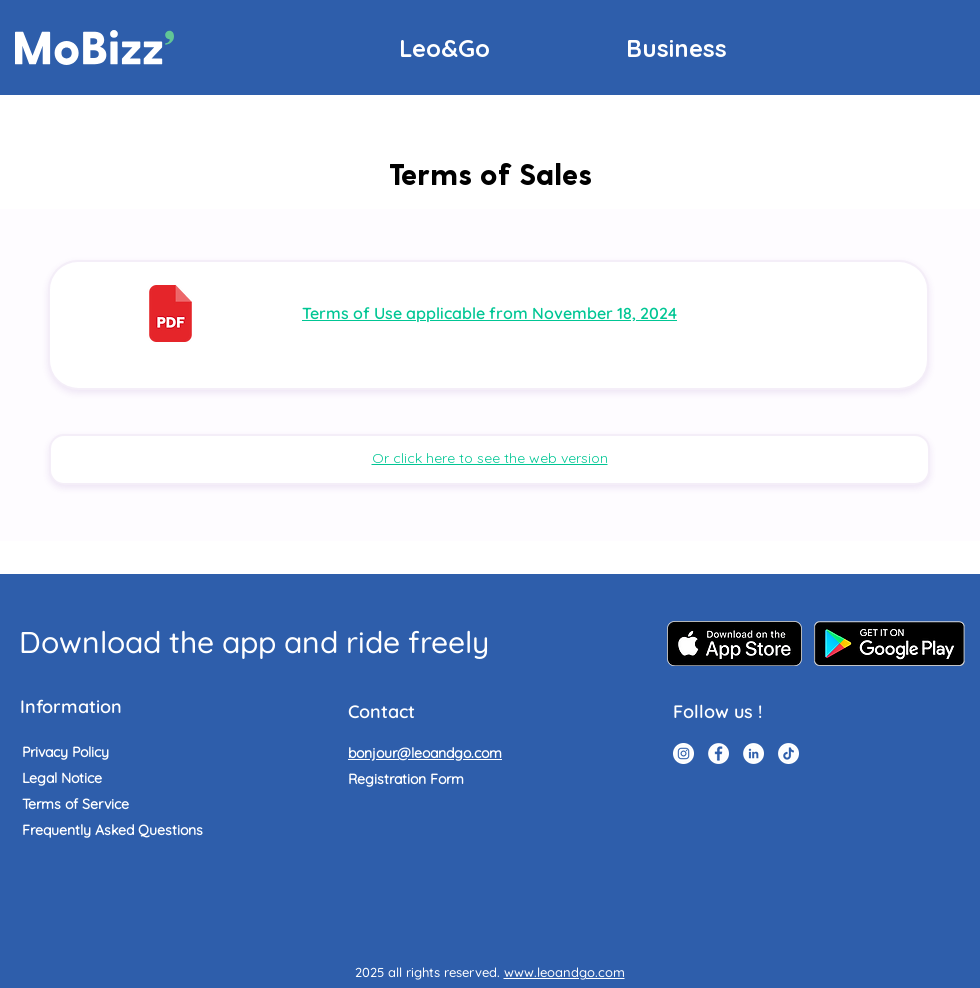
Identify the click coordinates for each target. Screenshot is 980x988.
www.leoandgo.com (564, 972)
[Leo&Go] (444, 47)
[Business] (676, 47)
